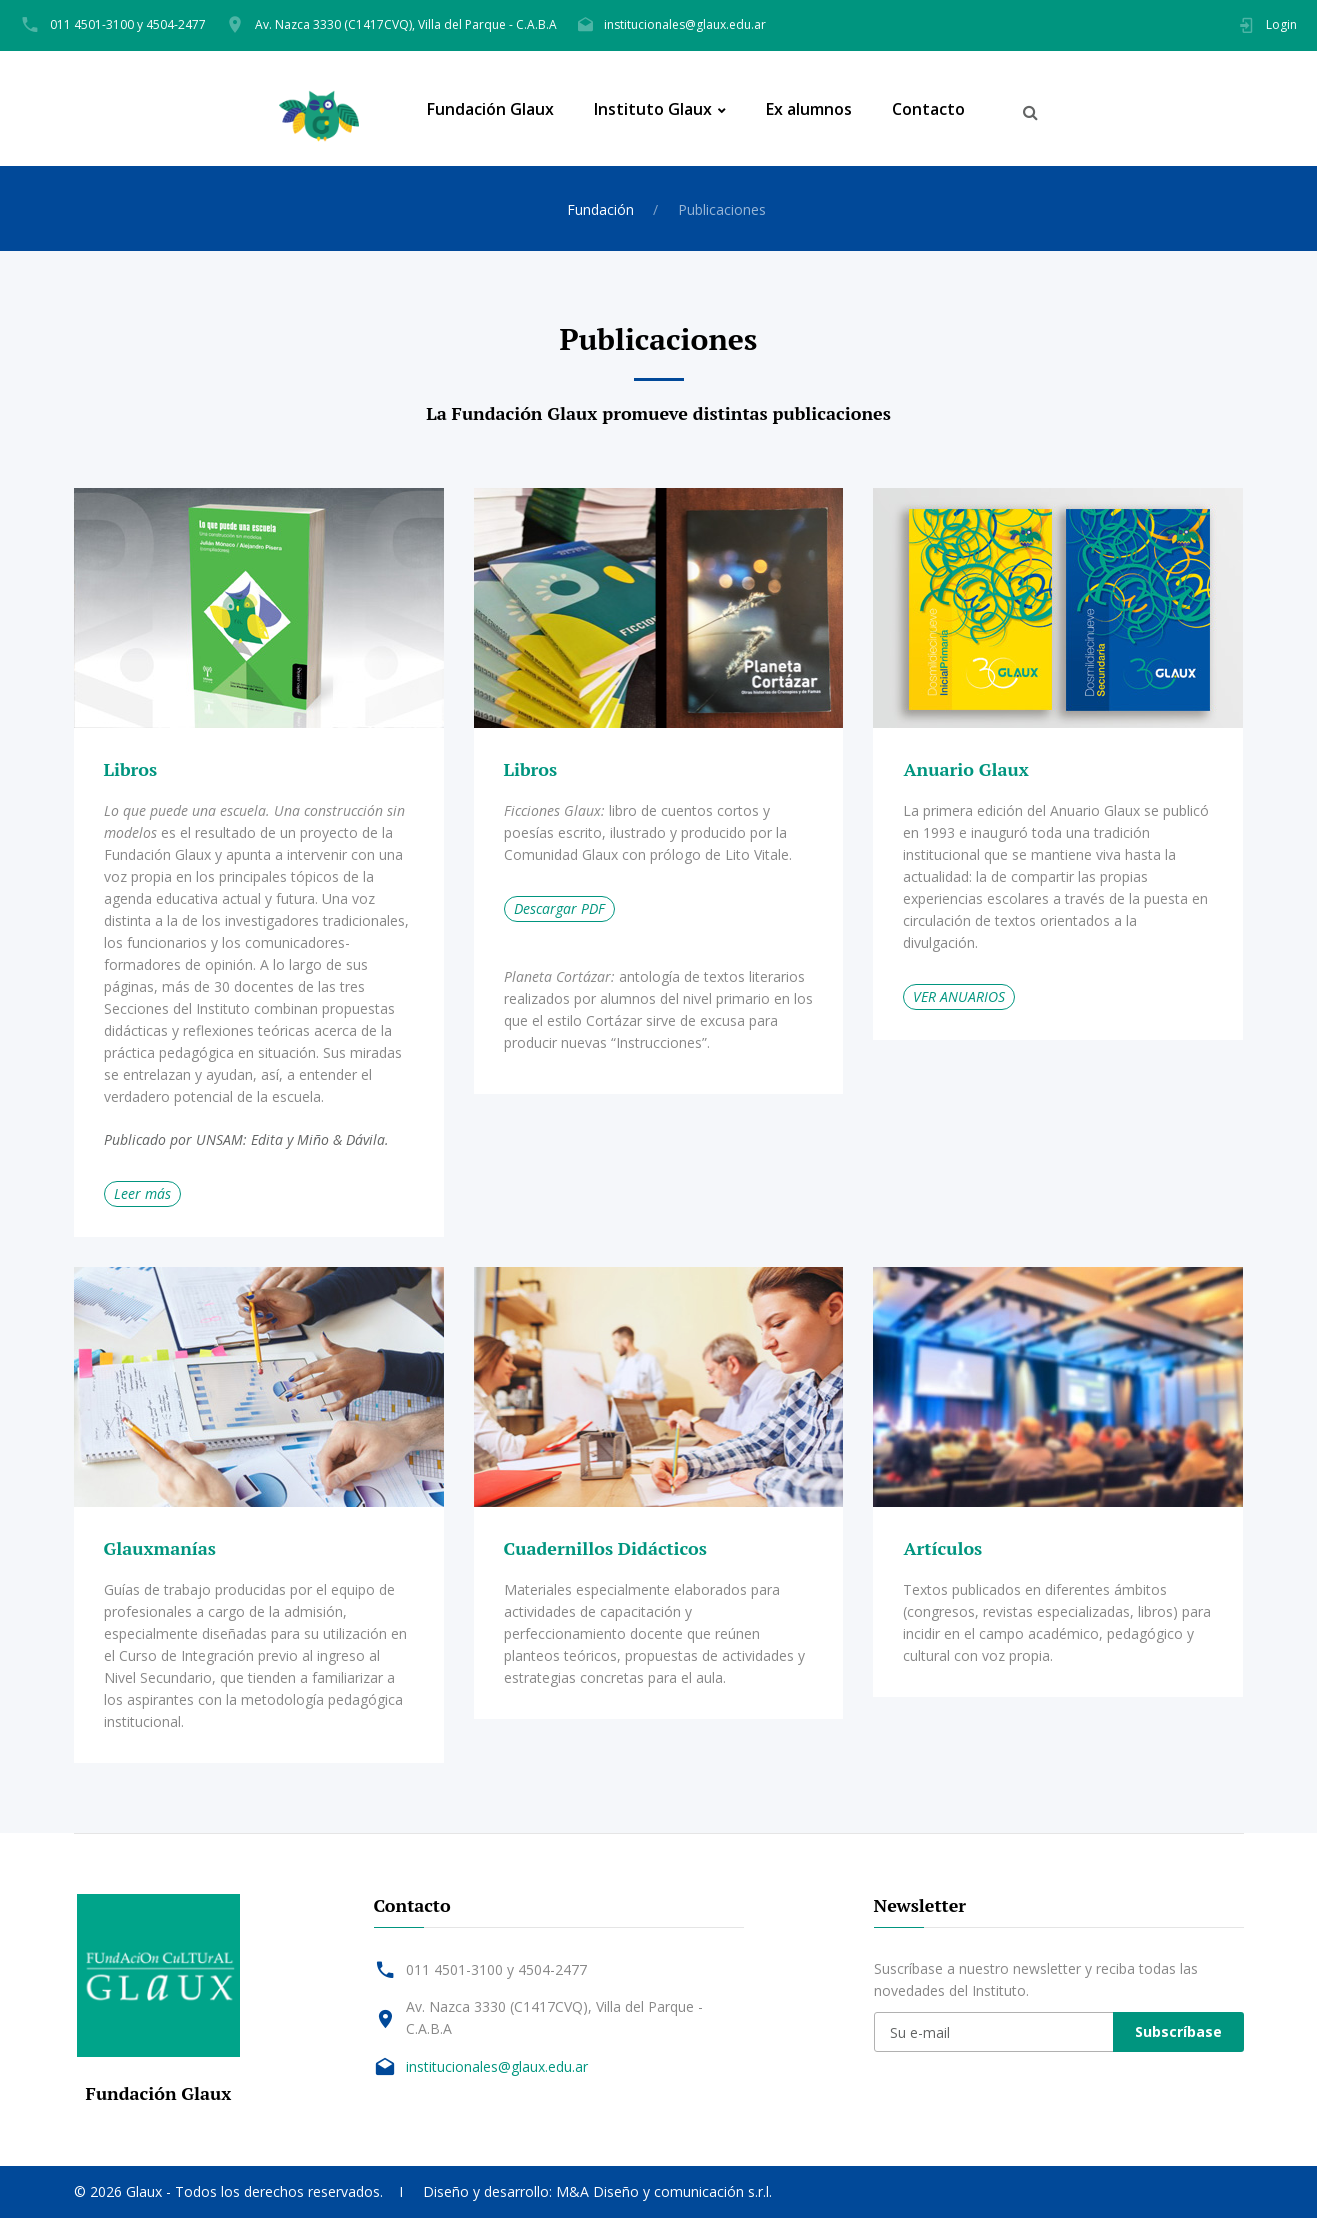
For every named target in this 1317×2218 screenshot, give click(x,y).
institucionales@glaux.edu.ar (685, 24)
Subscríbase (1178, 2031)
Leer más (142, 1193)
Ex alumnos (809, 109)
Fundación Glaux (490, 109)
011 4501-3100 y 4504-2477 (128, 24)
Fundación (600, 209)
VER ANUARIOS (959, 996)
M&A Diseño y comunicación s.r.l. (664, 2191)
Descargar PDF (559, 908)
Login (1281, 24)
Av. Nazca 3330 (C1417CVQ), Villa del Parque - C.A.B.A (406, 24)
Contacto (928, 109)
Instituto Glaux (653, 109)
